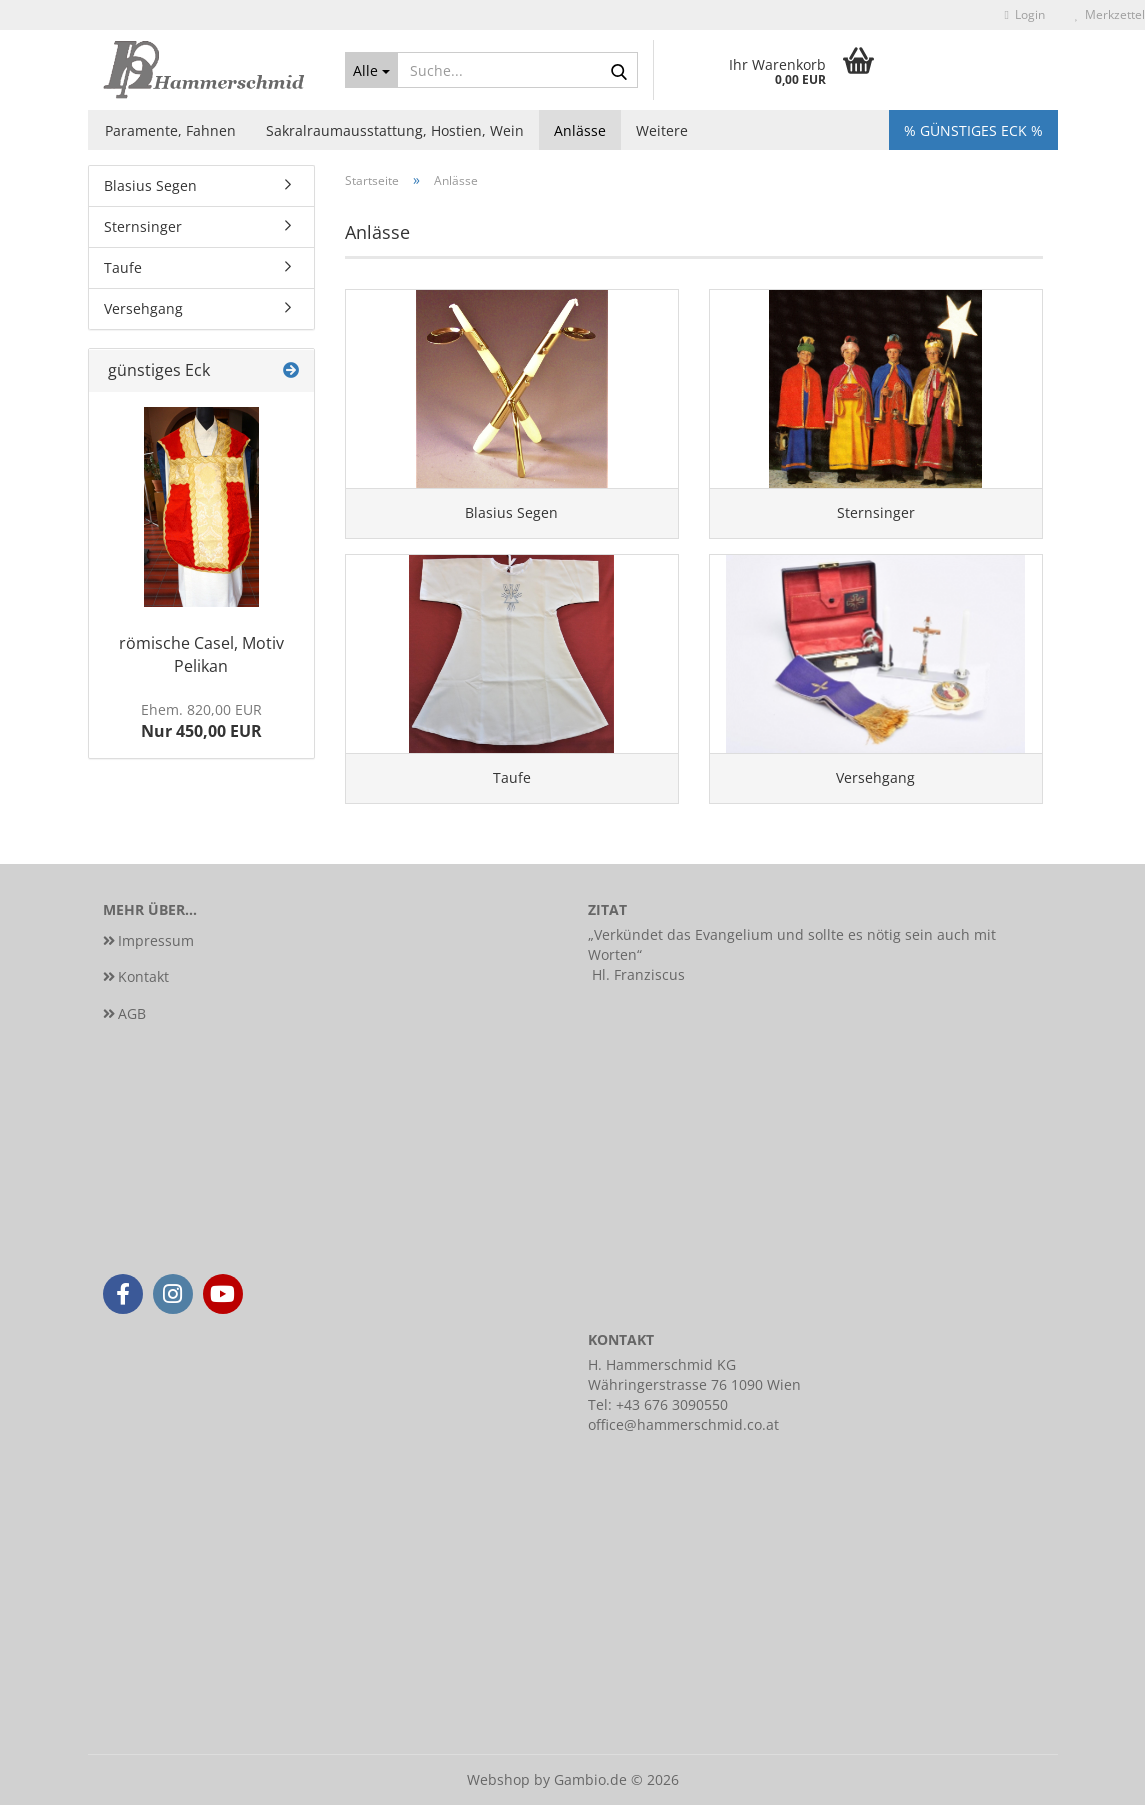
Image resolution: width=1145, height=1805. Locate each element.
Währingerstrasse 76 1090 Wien (694, 1384)
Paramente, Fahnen (170, 130)
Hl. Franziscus (638, 974)
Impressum (156, 940)
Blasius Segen (150, 185)
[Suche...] (371, 70)
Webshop (498, 1779)
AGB (132, 1013)
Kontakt (143, 976)
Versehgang (143, 308)
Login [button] (1025, 14)
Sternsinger (143, 226)
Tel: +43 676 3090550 (658, 1404)
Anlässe (580, 130)
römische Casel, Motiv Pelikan (201, 654)
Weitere (662, 130)
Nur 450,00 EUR (201, 721)
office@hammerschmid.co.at (683, 1424)
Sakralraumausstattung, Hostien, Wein (395, 130)
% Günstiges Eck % (973, 130)
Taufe (123, 267)
